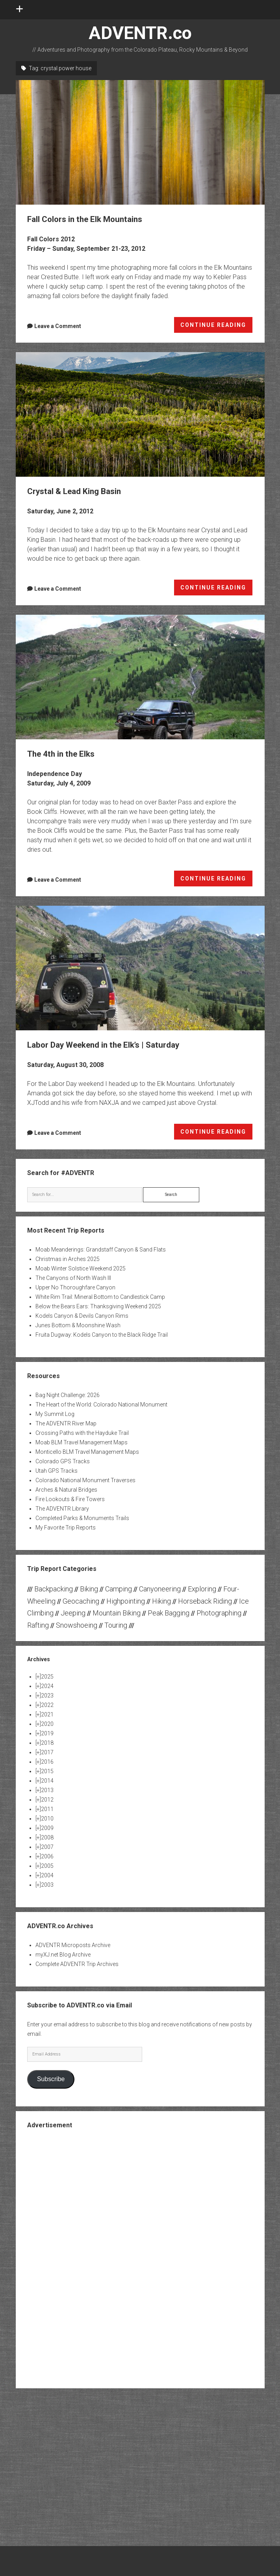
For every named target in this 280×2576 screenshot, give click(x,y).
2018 (47, 1743)
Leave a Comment (57, 326)
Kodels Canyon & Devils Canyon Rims (81, 1316)
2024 (47, 1686)
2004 (47, 1875)
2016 (47, 1762)
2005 (47, 1866)
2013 (47, 1790)
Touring (115, 1625)
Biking (89, 1589)
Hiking (161, 1601)
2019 (47, 1733)
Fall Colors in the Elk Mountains (140, 142)
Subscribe (51, 2079)
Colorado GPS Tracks (62, 1461)
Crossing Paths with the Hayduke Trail (82, 1433)
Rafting (38, 1625)
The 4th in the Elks (140, 677)
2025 (47, 1676)
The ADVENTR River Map (65, 1423)
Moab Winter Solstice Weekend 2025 (80, 1268)
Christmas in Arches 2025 (67, 1259)
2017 (47, 1752)
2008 (47, 1837)
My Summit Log (54, 1414)
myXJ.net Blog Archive (63, 1954)
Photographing (219, 1613)
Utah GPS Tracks (56, 1471)
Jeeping (73, 1613)
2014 (47, 1781)
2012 (47, 1799)
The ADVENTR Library (62, 1508)
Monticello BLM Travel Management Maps (87, 1452)
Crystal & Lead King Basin (140, 414)
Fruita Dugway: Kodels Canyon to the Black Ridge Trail (101, 1335)
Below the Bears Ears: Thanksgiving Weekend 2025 (98, 1306)
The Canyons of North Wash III (73, 1278)
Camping (118, 1589)
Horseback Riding (205, 1601)
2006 (47, 1856)
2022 (47, 1705)
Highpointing (125, 1601)
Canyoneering (160, 1589)
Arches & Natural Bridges (66, 1490)
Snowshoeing (76, 1625)
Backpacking (53, 1589)
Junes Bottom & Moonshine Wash (78, 1325)
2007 (47, 1847)
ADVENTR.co (140, 32)
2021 (47, 1714)
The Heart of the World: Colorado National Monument (101, 1404)
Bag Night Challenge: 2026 (67, 1395)
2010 (47, 1818)
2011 (47, 1809)
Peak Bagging (168, 1613)
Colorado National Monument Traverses (85, 1480)
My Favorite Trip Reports (65, 1527)
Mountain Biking (117, 1613)
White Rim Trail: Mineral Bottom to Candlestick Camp (100, 1297)
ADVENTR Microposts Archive (72, 1945)
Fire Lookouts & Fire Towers (70, 1499)
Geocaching (81, 1601)
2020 (47, 1724)
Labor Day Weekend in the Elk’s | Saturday (140, 968)
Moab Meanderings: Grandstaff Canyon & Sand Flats (100, 1249)
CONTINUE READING (216, 326)
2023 (47, 1695)
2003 (47, 1885)
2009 (47, 1828)
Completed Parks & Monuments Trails (82, 1518)
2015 (47, 1771)
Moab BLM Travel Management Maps (81, 1442)
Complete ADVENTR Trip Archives (77, 1964)
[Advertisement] (140, 2258)
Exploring (202, 1589)
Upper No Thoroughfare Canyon (75, 1287)
